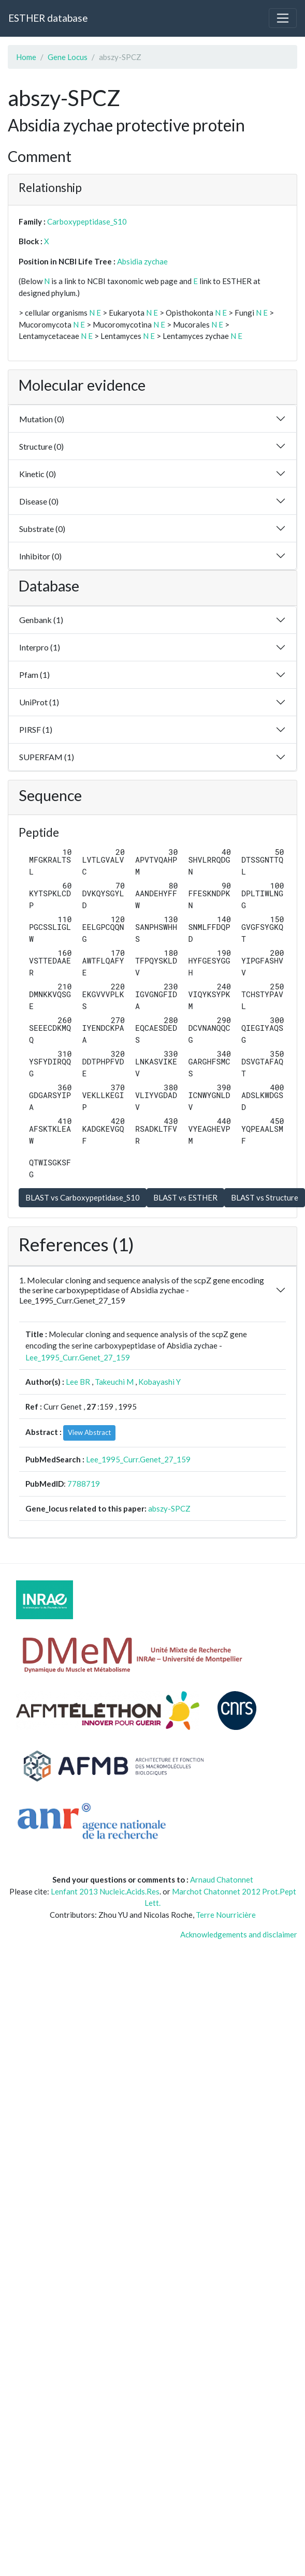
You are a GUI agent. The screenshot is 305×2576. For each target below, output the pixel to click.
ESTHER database (48, 18)
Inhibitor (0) (40, 556)
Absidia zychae (142, 261)
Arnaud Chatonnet (221, 1879)
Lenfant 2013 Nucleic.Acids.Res (105, 1891)
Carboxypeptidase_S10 (87, 221)
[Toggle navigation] (283, 18)
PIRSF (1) (35, 729)
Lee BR (78, 1381)
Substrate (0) (42, 529)
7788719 (83, 1483)
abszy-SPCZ (169, 1508)
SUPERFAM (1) (46, 757)
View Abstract (89, 1432)
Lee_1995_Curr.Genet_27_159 (77, 1357)
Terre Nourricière (226, 1914)
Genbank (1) (41, 620)
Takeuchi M (114, 1381)
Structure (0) (41, 446)
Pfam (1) (34, 674)
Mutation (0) (41, 419)
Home (26, 57)
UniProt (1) (39, 702)
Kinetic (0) (37, 474)
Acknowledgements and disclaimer (238, 1934)
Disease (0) (39, 501)
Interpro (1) (39, 647)
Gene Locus (68, 57)
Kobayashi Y (159, 1381)
